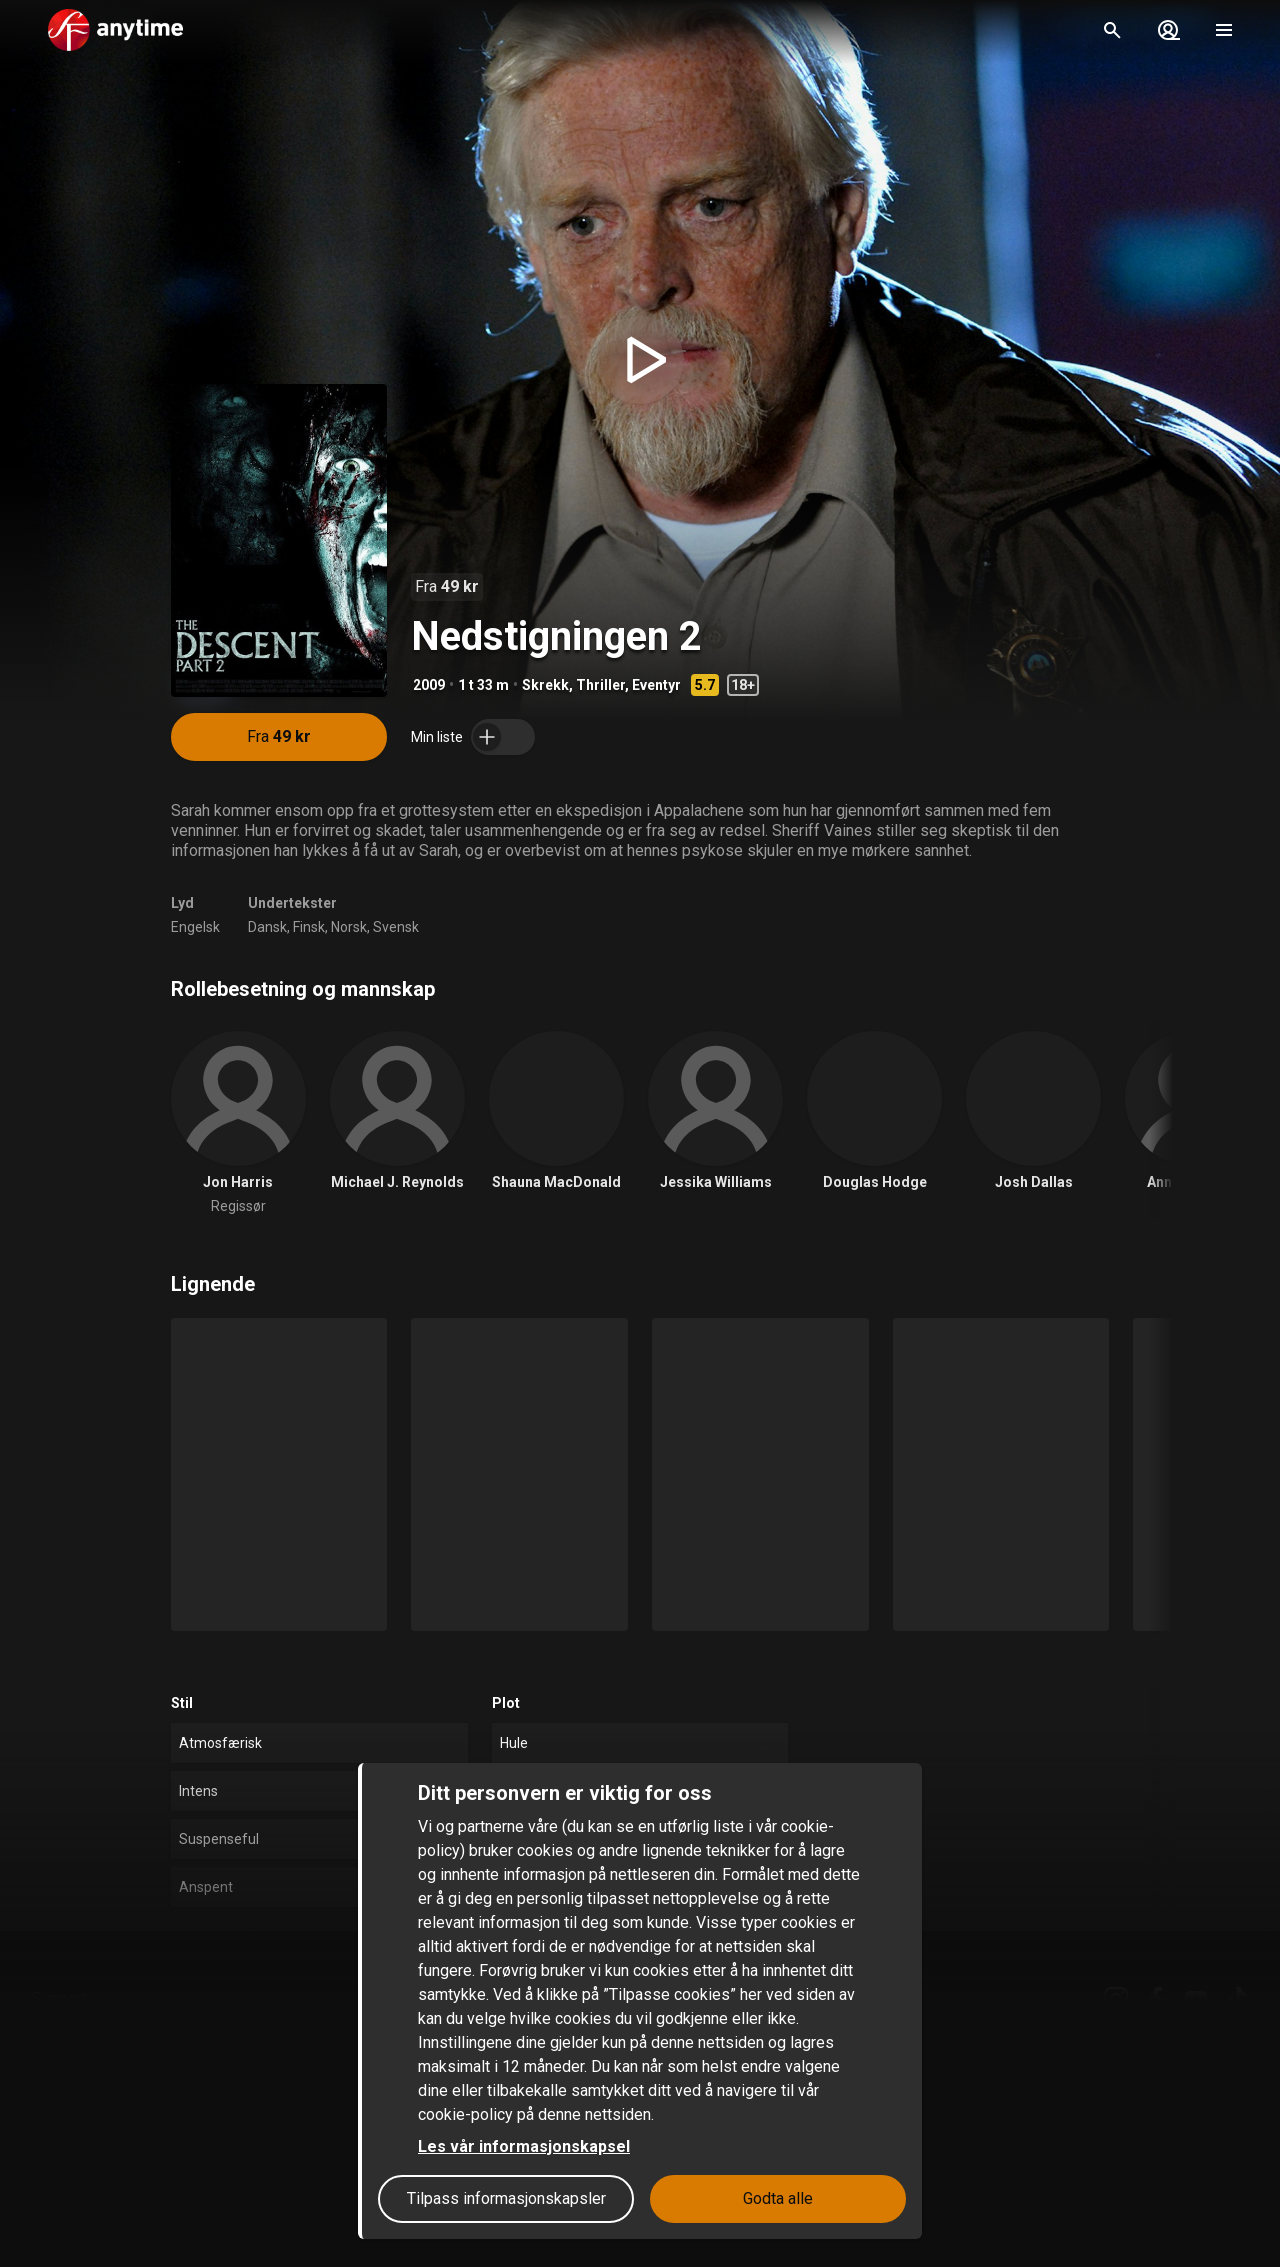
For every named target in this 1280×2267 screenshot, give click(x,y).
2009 (429, 685)
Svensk (396, 927)
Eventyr (656, 685)
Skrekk (545, 685)
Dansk (267, 927)
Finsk (309, 927)
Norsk (349, 927)
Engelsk (195, 927)
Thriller (600, 685)
